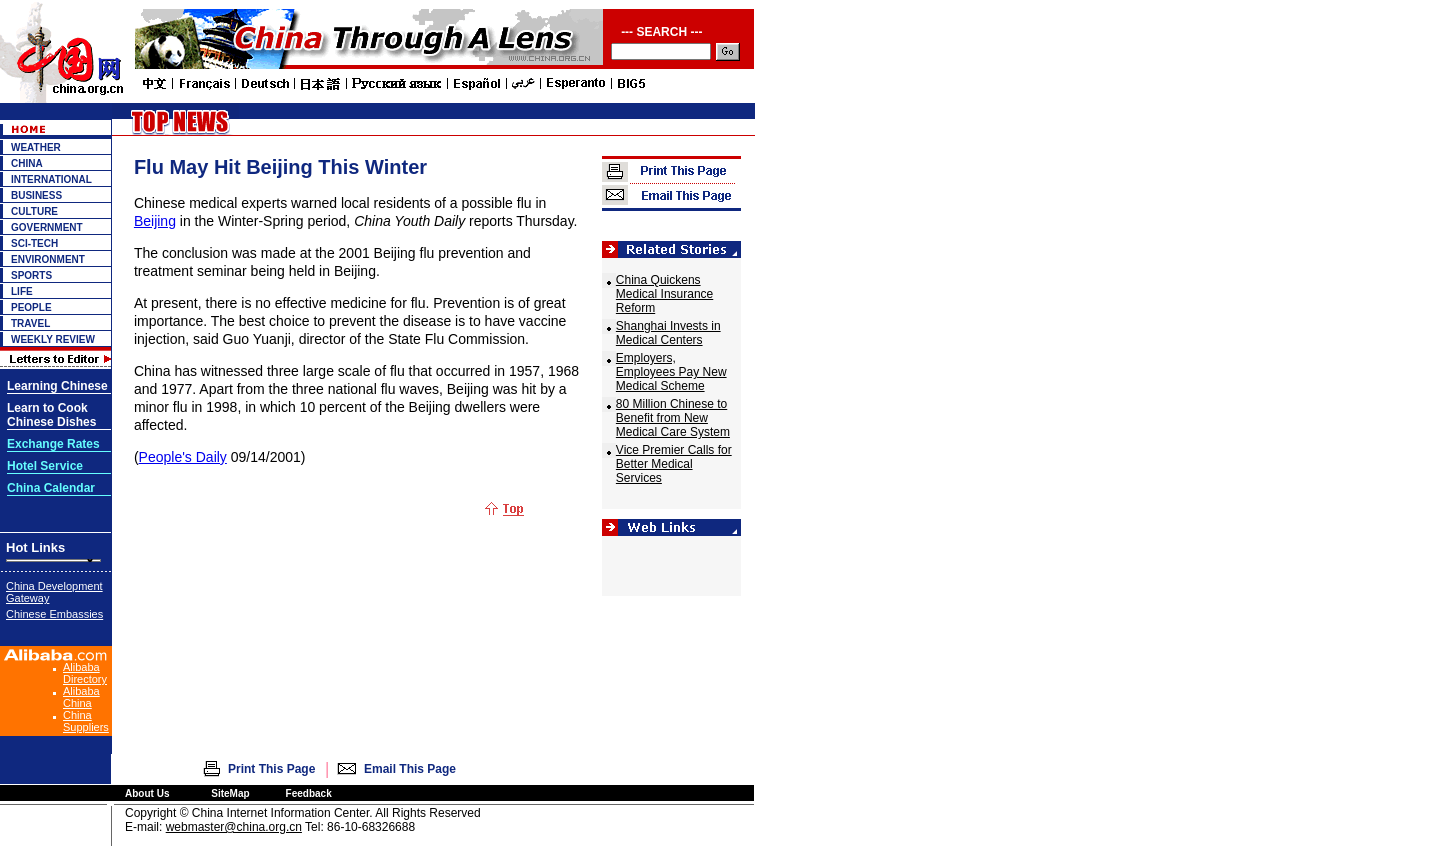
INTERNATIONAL (51, 179)
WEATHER (36, 147)
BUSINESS (36, 195)
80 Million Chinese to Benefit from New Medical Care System (673, 418)
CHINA (27, 163)
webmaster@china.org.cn (234, 827)
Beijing (155, 221)
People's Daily (183, 457)
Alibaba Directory (85, 673)
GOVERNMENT (47, 227)
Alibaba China (81, 697)
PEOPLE (31, 307)
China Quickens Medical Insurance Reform (664, 294)
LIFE (22, 291)
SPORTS (31, 275)
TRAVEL (30, 323)
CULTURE (34, 211)
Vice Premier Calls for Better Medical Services (674, 464)
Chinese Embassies (54, 614)
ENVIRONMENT (48, 259)
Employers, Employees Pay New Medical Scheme (671, 372)
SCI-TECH (34, 243)
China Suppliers (86, 721)
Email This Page (410, 769)
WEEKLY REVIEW (53, 339)
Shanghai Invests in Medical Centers (668, 333)
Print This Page (271, 769)
